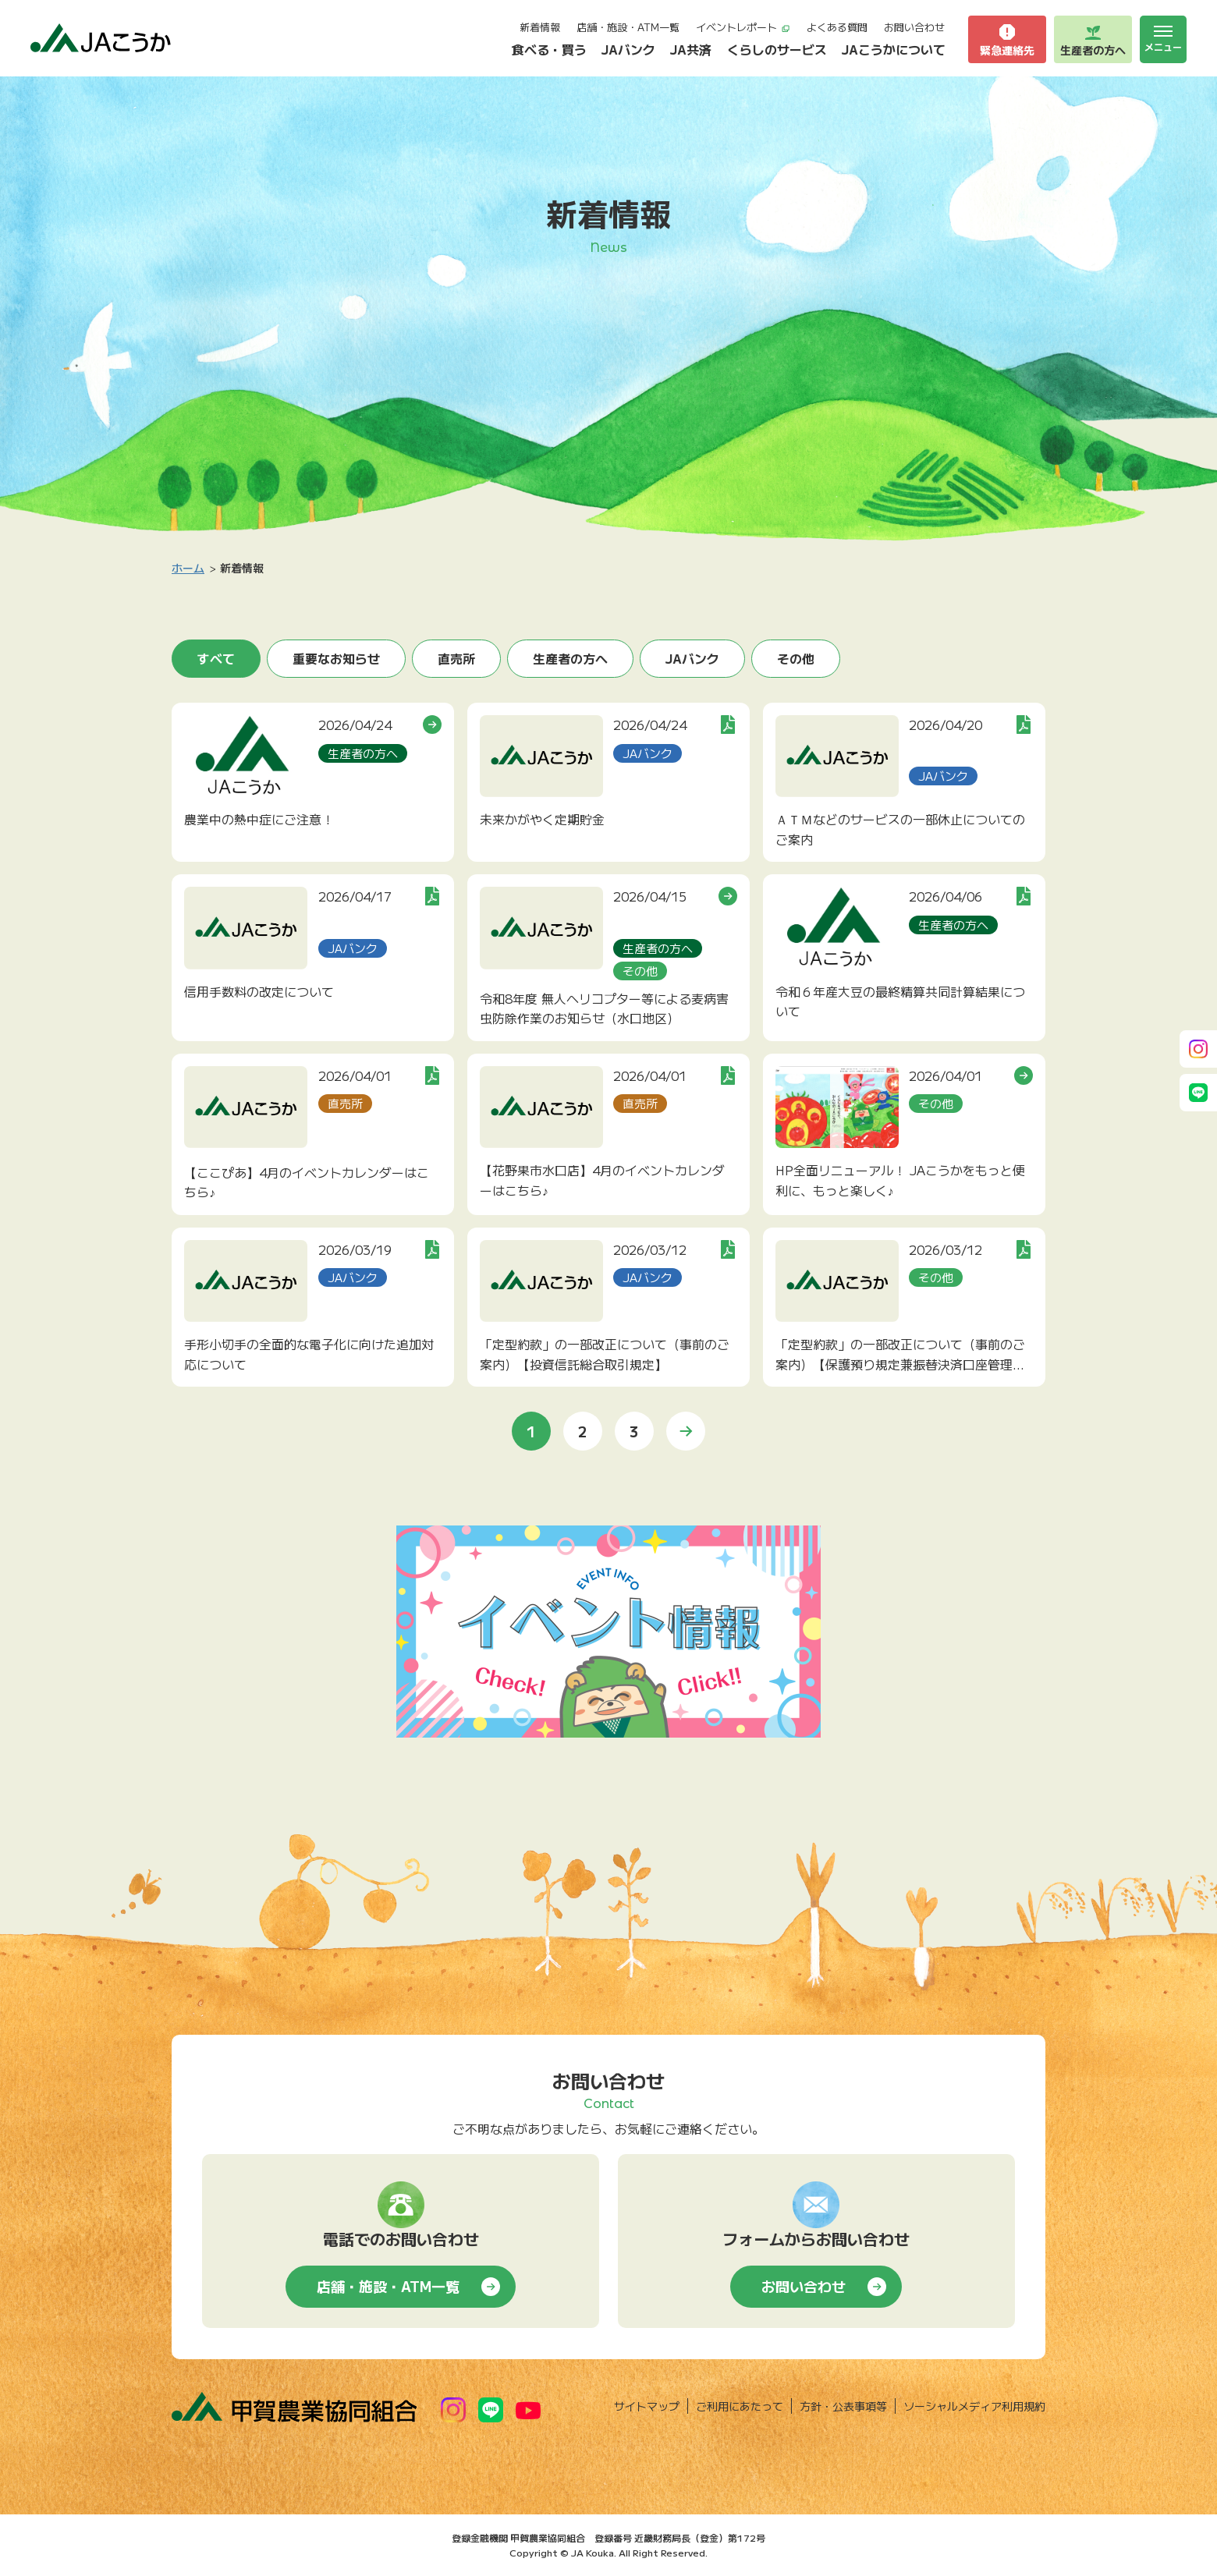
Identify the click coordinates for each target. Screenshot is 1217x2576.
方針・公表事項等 (843, 2406)
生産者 (1093, 40)
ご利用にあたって (739, 2406)
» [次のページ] (685, 1431)
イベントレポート (743, 26)
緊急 (1007, 40)
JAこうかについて (894, 49)
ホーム (188, 568)
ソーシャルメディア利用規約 (974, 2406)
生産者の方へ (570, 658)
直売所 (456, 658)
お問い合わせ (914, 26)
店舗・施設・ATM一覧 (628, 26)
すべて (216, 658)
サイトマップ (646, 2406)
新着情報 (540, 26)
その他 (795, 658)
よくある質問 (837, 26)
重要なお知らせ (336, 658)
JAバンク (628, 49)
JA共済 (690, 49)
